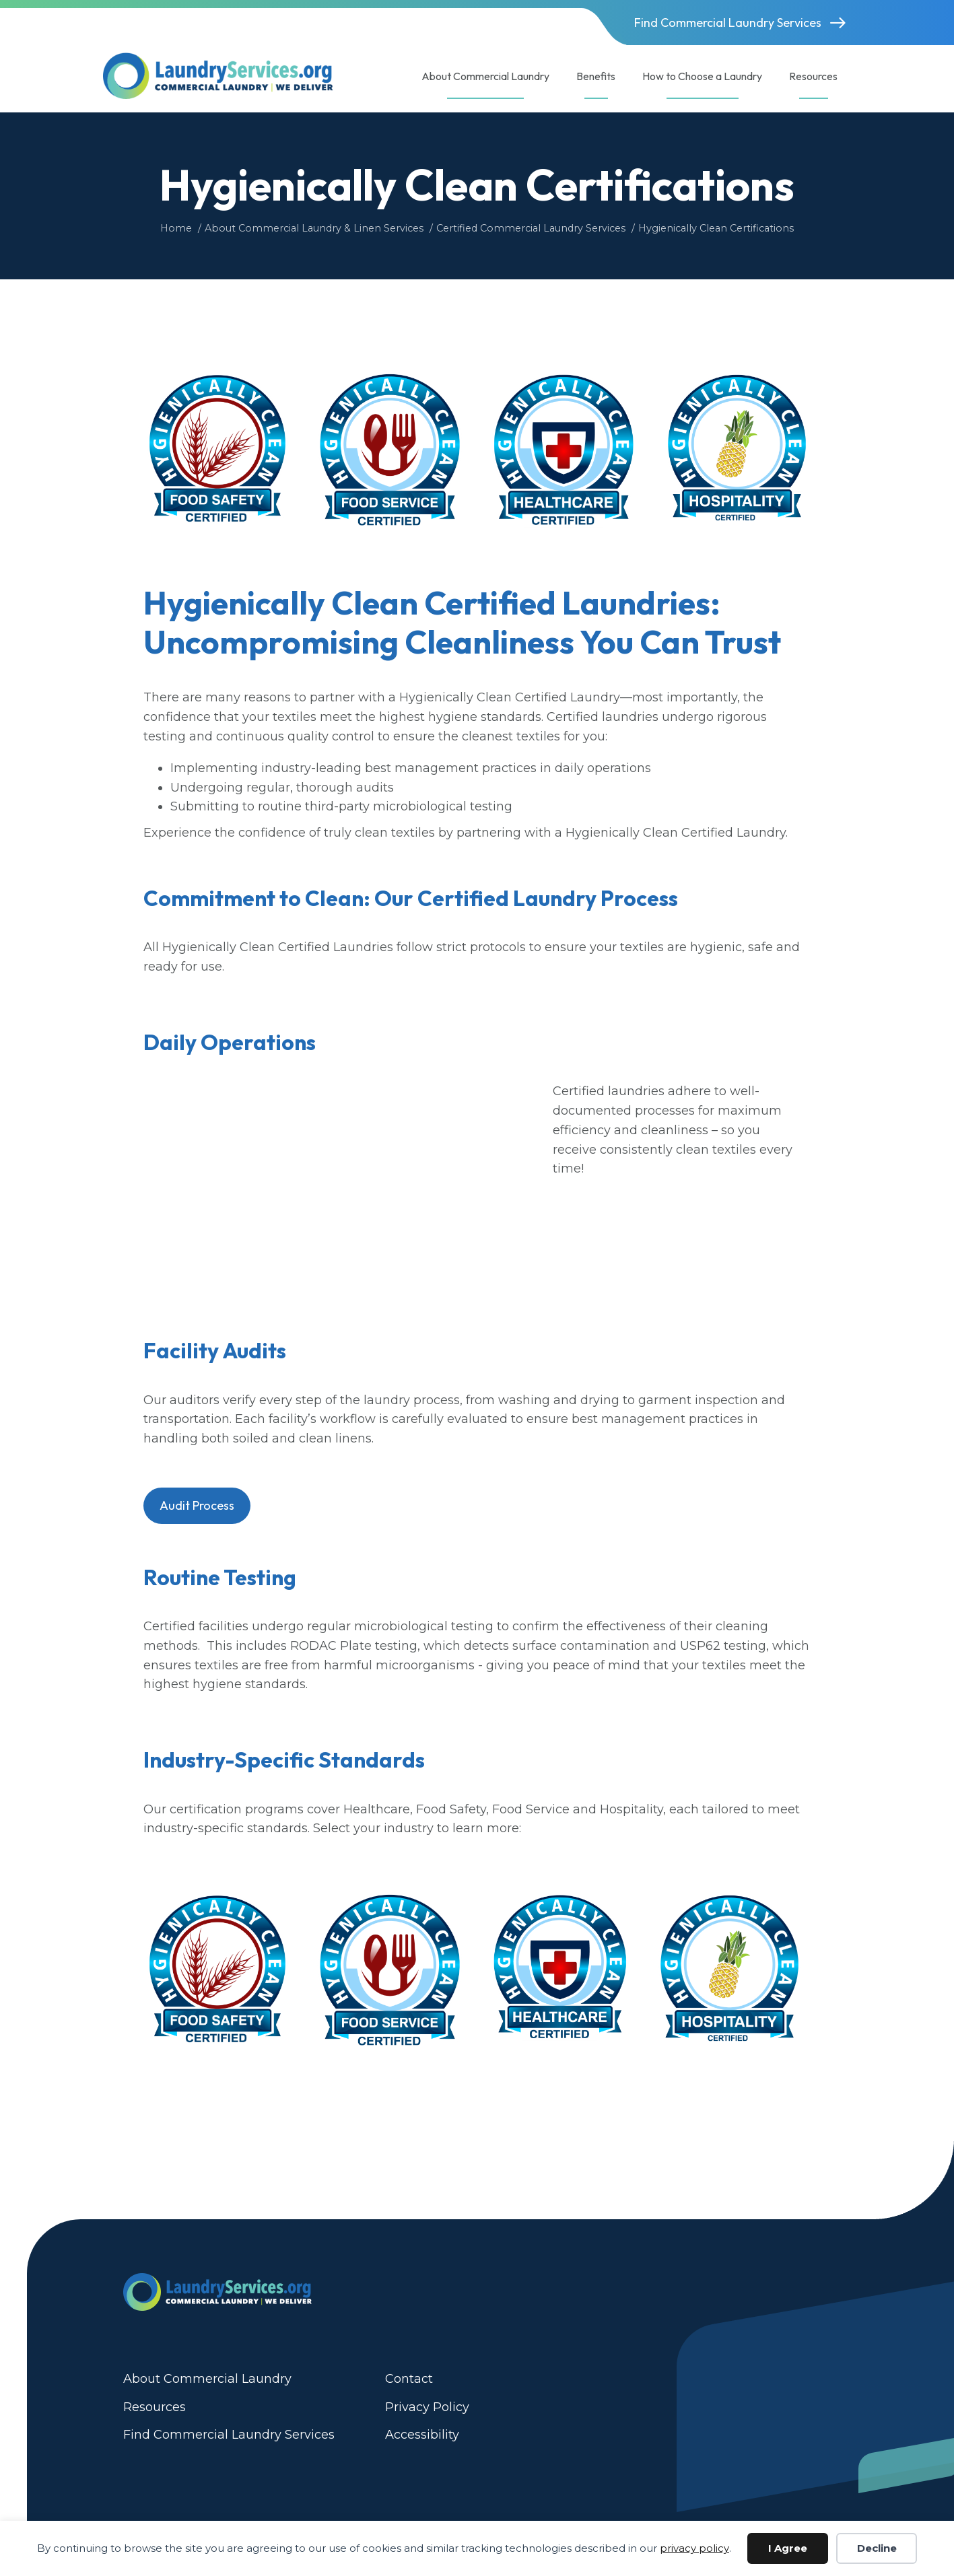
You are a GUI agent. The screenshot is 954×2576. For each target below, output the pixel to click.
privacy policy (694, 2548)
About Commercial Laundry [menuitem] (207, 2378)
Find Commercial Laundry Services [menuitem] (229, 2434)
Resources (813, 76)
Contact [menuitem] (409, 2378)
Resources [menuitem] (154, 2407)
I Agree (787, 2548)
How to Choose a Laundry (702, 76)
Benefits (595, 76)
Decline (877, 2548)
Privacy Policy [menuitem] (427, 2407)
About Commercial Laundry (485, 76)
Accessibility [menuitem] (422, 2434)
